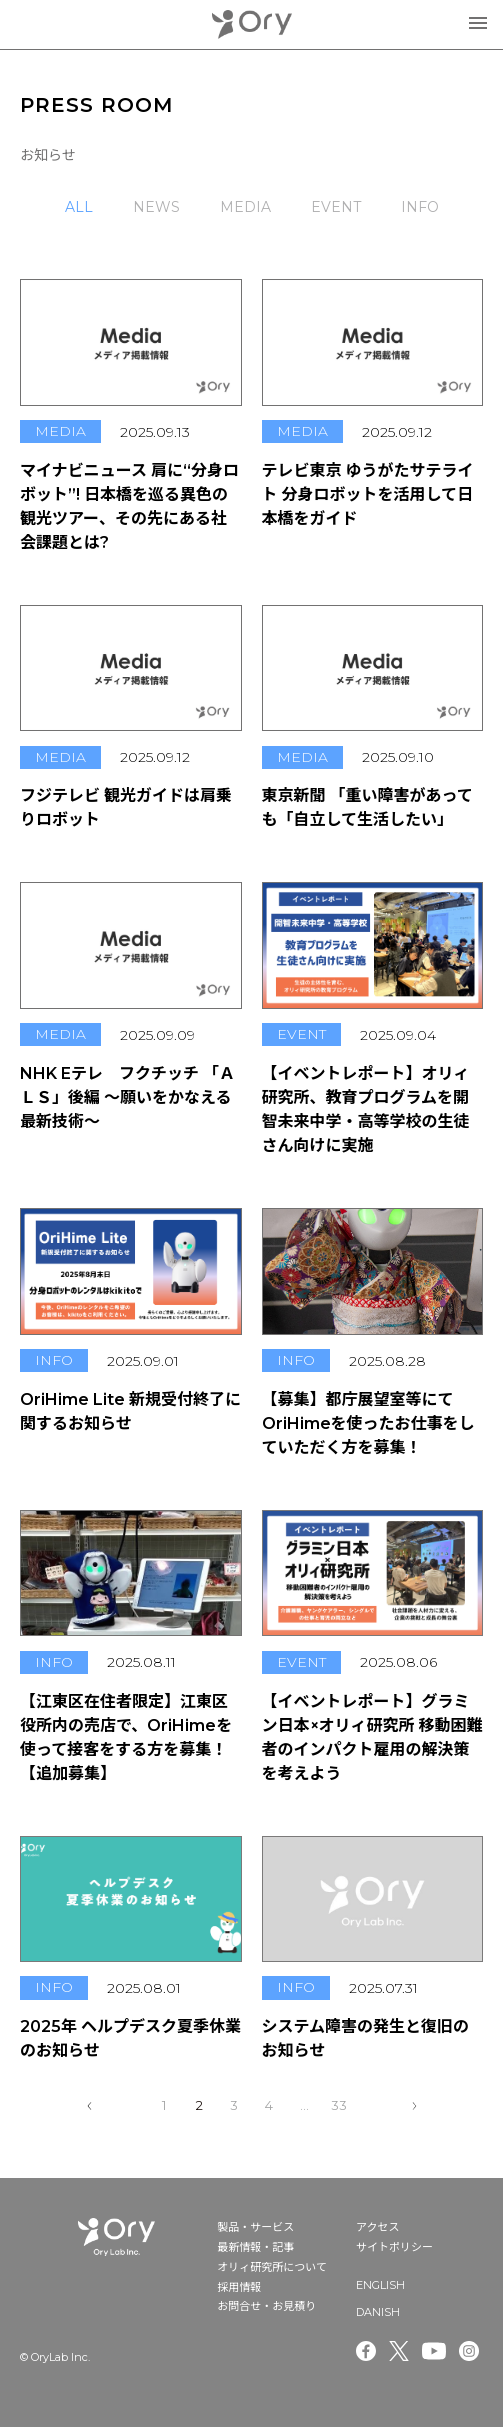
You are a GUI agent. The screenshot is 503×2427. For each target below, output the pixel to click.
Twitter (399, 2351)
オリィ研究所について (272, 2267)
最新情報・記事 (255, 2247)
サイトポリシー (394, 2247)
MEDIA (245, 207)
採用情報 (239, 2287)
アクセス (377, 2227)
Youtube (434, 2351)
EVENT (336, 207)
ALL (79, 207)
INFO (420, 207)
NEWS (156, 207)
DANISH (378, 2312)
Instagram (471, 2351)
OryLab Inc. (252, 24)
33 (339, 2105)
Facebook (366, 2351)
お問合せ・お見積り (266, 2306)
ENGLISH (380, 2285)
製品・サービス (255, 2227)
